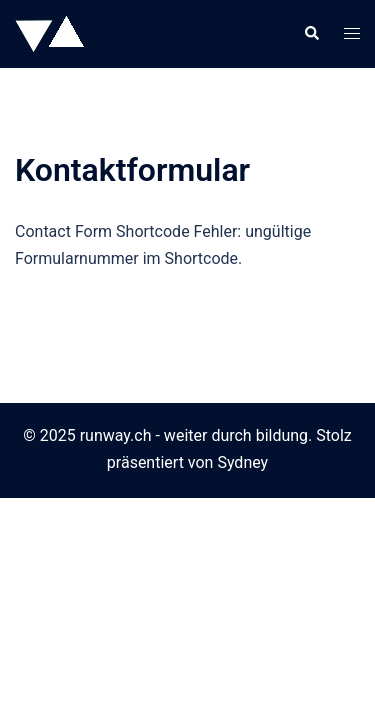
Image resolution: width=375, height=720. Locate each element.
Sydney (242, 462)
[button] (311, 34)
